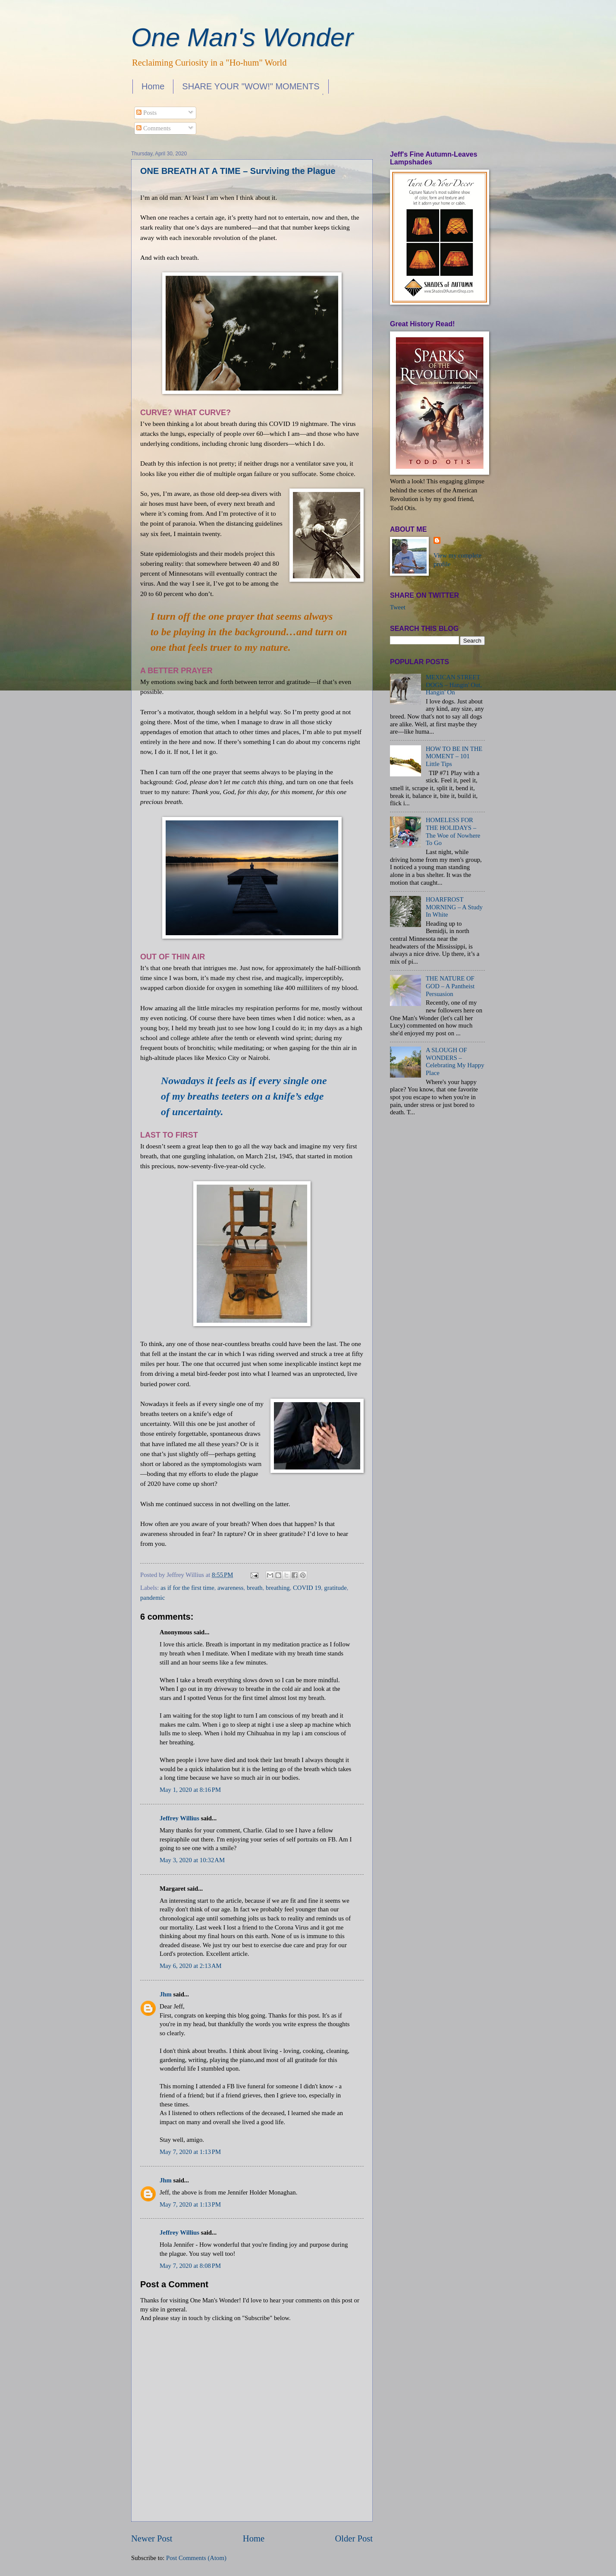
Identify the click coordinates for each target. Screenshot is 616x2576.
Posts (146, 112)
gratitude (335, 1587)
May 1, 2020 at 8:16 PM (190, 1789)
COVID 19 (307, 1587)
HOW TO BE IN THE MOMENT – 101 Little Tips (454, 756)
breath (255, 1587)
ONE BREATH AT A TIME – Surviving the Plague (238, 171)
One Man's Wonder (242, 37)
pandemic (152, 1597)
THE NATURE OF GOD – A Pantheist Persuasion (450, 986)
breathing (278, 1587)
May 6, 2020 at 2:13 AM (191, 1965)
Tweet (397, 607)
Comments (153, 128)
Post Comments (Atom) (196, 2557)
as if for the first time (187, 1587)
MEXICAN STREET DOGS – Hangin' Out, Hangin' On (454, 685)
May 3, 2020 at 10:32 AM (192, 1860)
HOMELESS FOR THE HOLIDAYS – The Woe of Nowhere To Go (453, 831)
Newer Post (152, 2538)
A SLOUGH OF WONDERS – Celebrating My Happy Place (455, 1061)
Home (152, 86)
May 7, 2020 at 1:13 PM (190, 2151)
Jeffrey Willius (179, 1818)
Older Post (354, 2538)
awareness (230, 1587)
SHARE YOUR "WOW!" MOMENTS (250, 86)
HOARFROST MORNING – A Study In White (454, 907)
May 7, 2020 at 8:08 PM (190, 2265)
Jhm (166, 1994)
